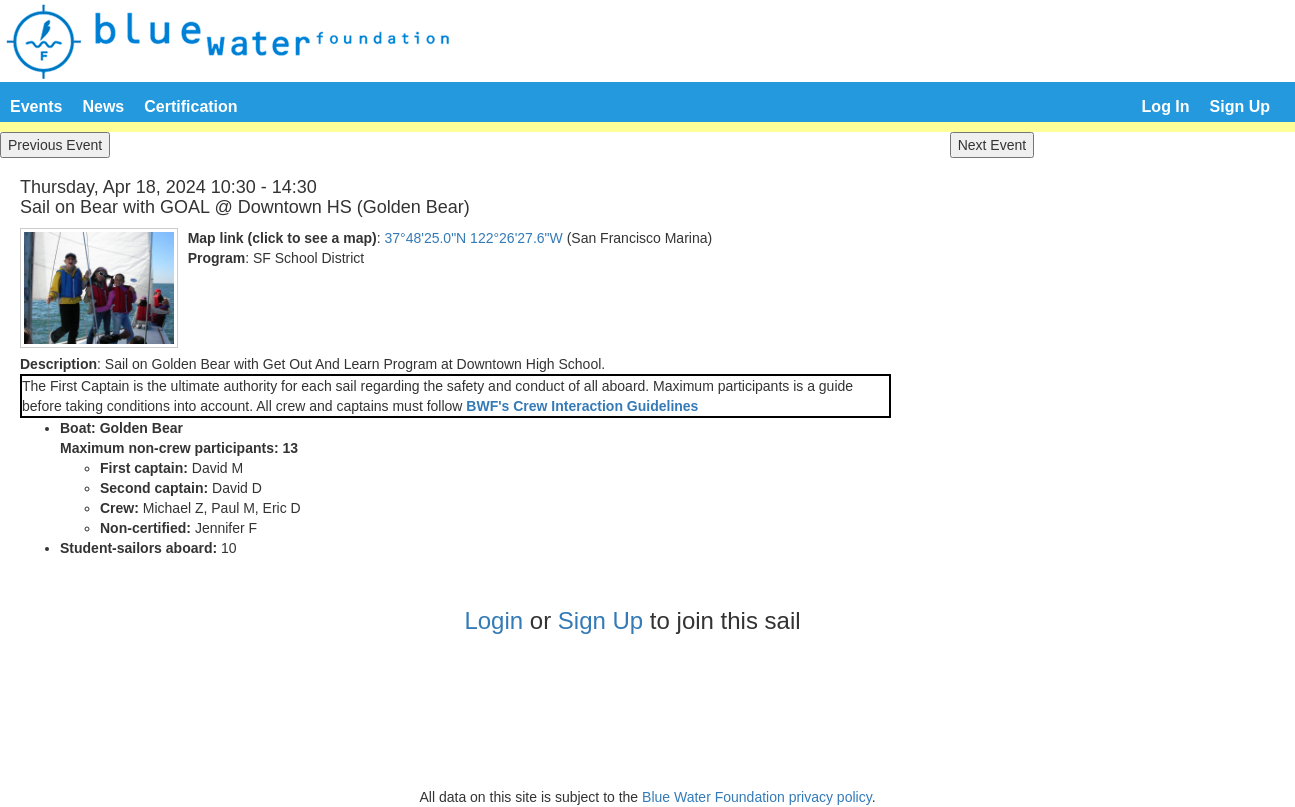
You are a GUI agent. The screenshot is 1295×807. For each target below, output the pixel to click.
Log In (1166, 106)
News (103, 106)
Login (493, 620)
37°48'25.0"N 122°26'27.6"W (473, 238)
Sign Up (1240, 106)
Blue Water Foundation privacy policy (757, 797)
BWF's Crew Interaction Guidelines (582, 406)
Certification (190, 106)
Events (36, 106)
